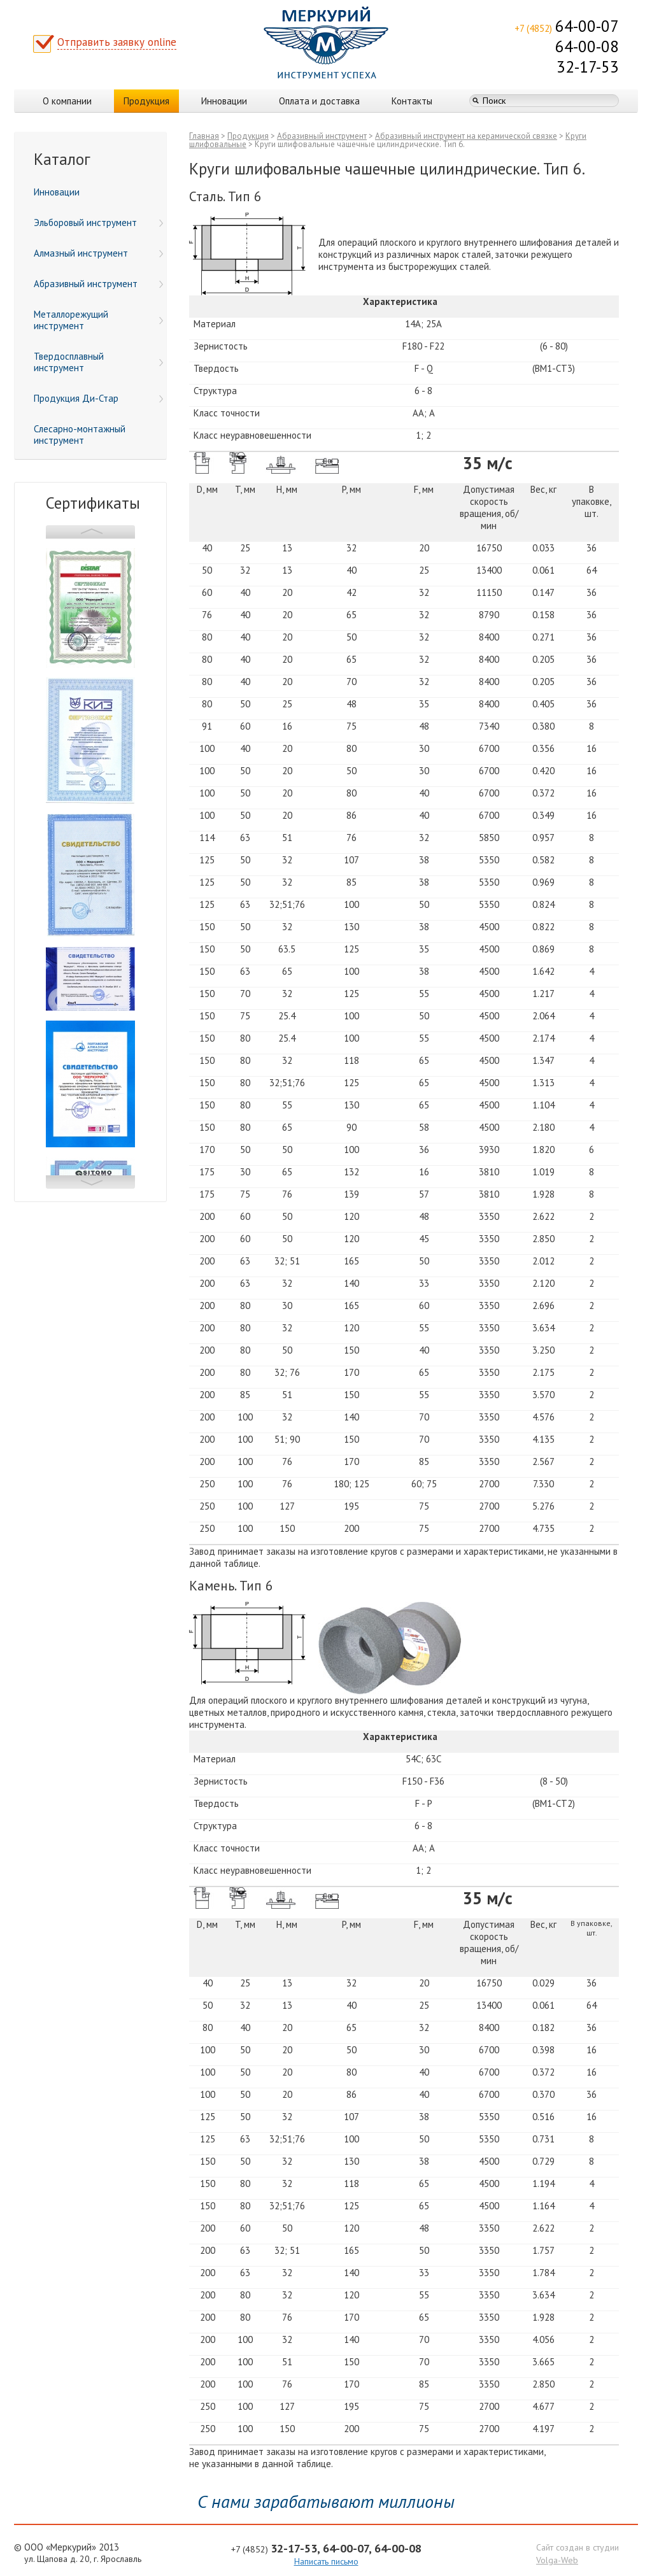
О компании (67, 101)
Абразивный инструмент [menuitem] (98, 284)
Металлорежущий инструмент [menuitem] (98, 320)
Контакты (412, 101)
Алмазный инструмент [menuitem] (98, 253)
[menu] (90, 316)
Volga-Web (557, 2560)
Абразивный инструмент (322, 136)
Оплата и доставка (319, 101)
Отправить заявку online (116, 42)
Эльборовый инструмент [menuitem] (98, 222)
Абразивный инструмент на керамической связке (466, 136)
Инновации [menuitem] (57, 192)
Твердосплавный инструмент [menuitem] (98, 362)
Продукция (146, 101)
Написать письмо (326, 2561)
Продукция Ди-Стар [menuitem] (98, 398)
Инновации (224, 101)
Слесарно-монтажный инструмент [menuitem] (79, 434)
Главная (204, 136)
